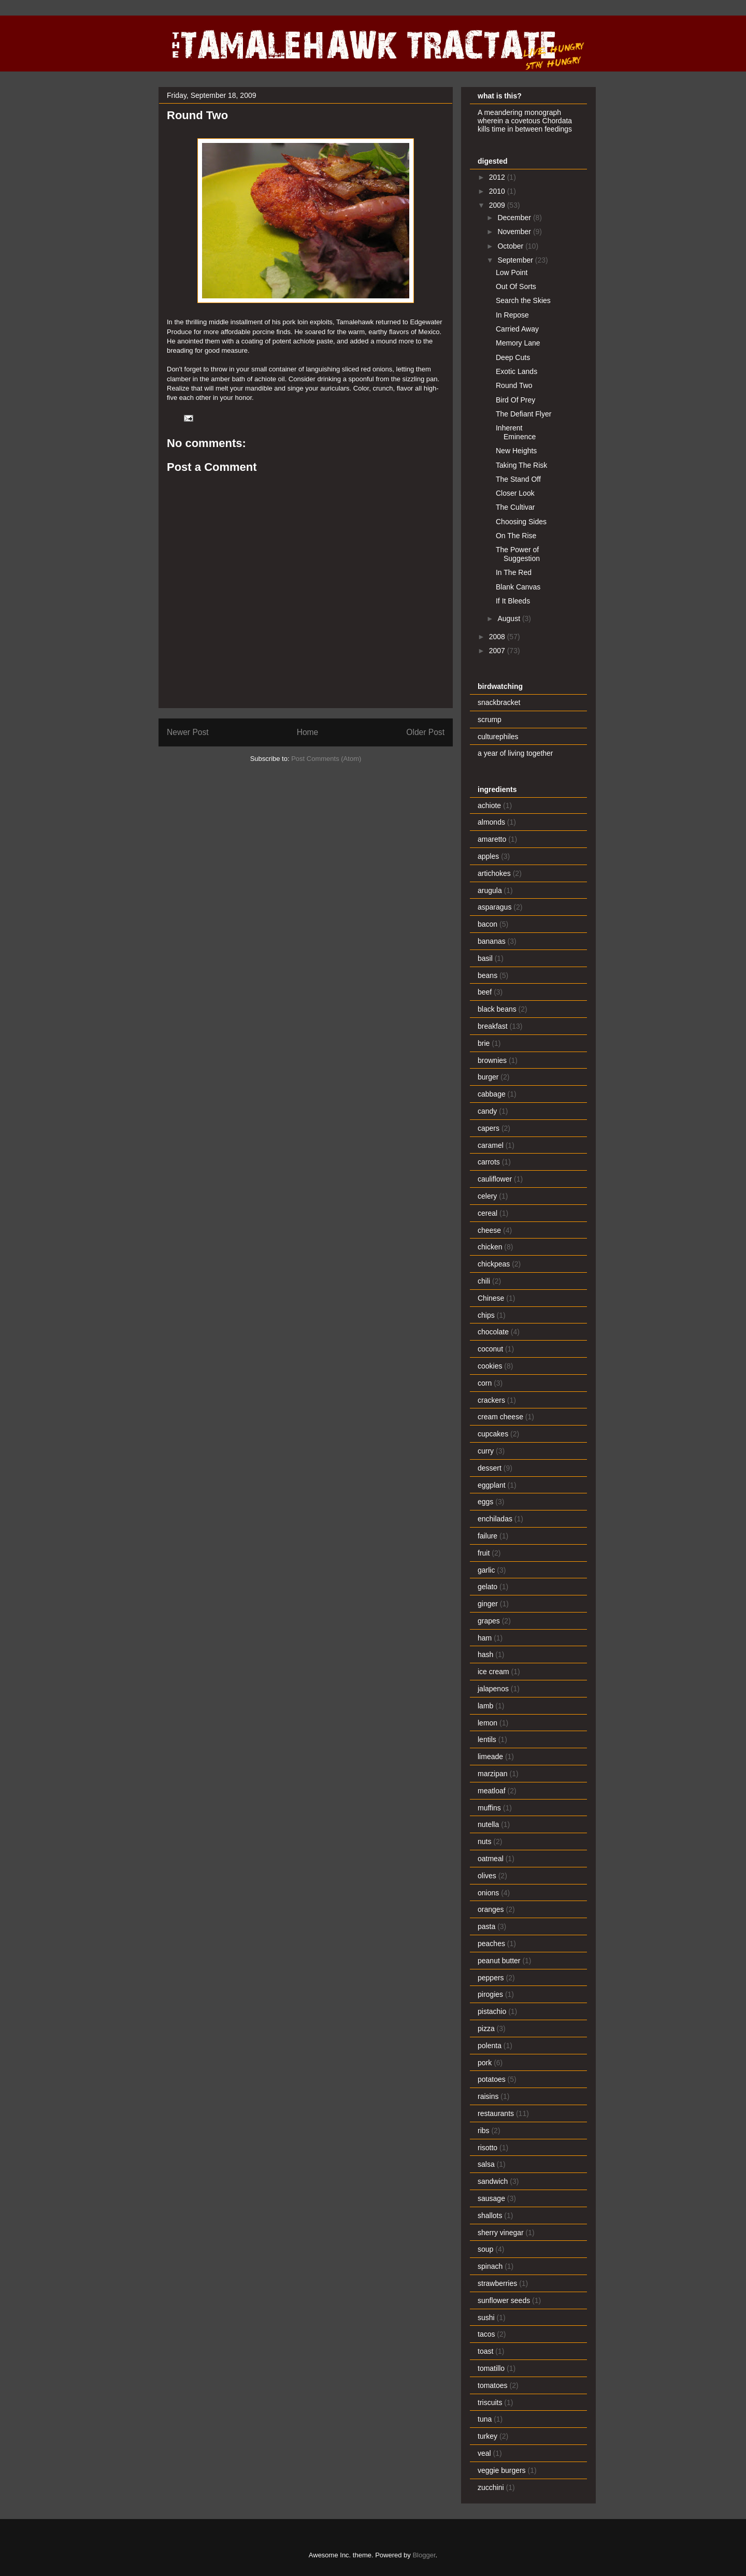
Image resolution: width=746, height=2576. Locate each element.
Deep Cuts (513, 357)
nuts (484, 1841)
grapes (489, 1621)
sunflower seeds (504, 2300)
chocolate (493, 1332)
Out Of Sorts (516, 286)
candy (487, 1111)
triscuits (490, 2402)
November (515, 231)
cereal (487, 1213)
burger (488, 1077)
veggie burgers (502, 2470)
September (516, 260)
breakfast (493, 1026)
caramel (491, 1145)
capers (488, 1128)
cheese (489, 1230)
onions (488, 1893)
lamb (485, 1706)
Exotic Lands (516, 371)
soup (485, 2249)
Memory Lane (518, 343)
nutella (488, 1824)
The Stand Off (518, 479)
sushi (486, 2317)
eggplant (492, 1485)
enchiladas (495, 1519)
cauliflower (495, 1179)
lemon (487, 1723)
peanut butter (499, 1960)
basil (485, 958)
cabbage (492, 1094)
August (509, 618)
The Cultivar (515, 507)
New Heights (516, 451)
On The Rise (516, 535)
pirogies (490, 1994)
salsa (486, 2164)
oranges (491, 1909)
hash (485, 1654)
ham (485, 1638)
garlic (486, 1570)
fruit (484, 1553)
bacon (487, 924)
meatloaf (492, 1791)
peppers (491, 1978)
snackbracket (499, 702)
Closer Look (515, 493)
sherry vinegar (501, 2232)
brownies (492, 1060)
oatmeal (491, 1858)
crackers (491, 1400)
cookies (490, 1366)
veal (484, 2453)
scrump (489, 719)
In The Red (514, 572)
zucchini (491, 2487)
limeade (490, 1756)
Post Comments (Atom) (326, 758)
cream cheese (500, 1417)
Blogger (423, 2555)
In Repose (512, 315)
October (511, 246)
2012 (498, 177)
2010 (498, 191)
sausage (491, 2198)
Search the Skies (523, 300)
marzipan (493, 1773)
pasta (486, 1926)
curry (486, 1451)
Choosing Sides (521, 521)
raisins (488, 2096)
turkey (487, 2436)
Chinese (491, 1298)
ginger (488, 1604)
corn (485, 1383)
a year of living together (515, 753)
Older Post (425, 732)
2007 (498, 650)
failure (487, 1536)
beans (487, 975)
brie (484, 1043)
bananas (492, 941)
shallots (490, 2215)
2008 (498, 636)
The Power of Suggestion (518, 554)
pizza (486, 2028)
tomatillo (491, 2368)
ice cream (493, 1671)
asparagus (494, 907)
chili (484, 1281)
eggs (485, 1502)
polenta (489, 2045)
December (515, 217)
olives (487, 1876)
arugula (490, 890)
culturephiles (498, 736)
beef (485, 992)
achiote (489, 805)
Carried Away (517, 329)
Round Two (514, 385)
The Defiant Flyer (523, 414)
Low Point (511, 272)
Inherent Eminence (516, 432)
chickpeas (494, 1264)
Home (308, 732)
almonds (491, 822)
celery (487, 1196)
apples (488, 856)
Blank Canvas (518, 587)
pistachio (492, 2011)
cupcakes (493, 1434)
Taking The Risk (521, 465)
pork (485, 2063)
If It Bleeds (513, 601)
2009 (498, 205)
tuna (485, 2419)
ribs (484, 2130)
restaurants (496, 2113)
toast (485, 2351)
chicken (490, 1247)
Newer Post (188, 732)
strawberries (497, 2283)
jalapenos (493, 1689)
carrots (489, 1162)
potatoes (492, 2079)
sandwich (493, 2181)
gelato (487, 1586)
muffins (489, 1808)
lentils (487, 1739)
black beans (497, 1009)
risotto (487, 2147)
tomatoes (493, 2385)
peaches (491, 1943)
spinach (490, 2266)
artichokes (494, 873)
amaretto (492, 839)
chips (486, 1315)
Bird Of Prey (515, 400)
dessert (489, 1468)
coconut (490, 1349)
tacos (486, 2334)
